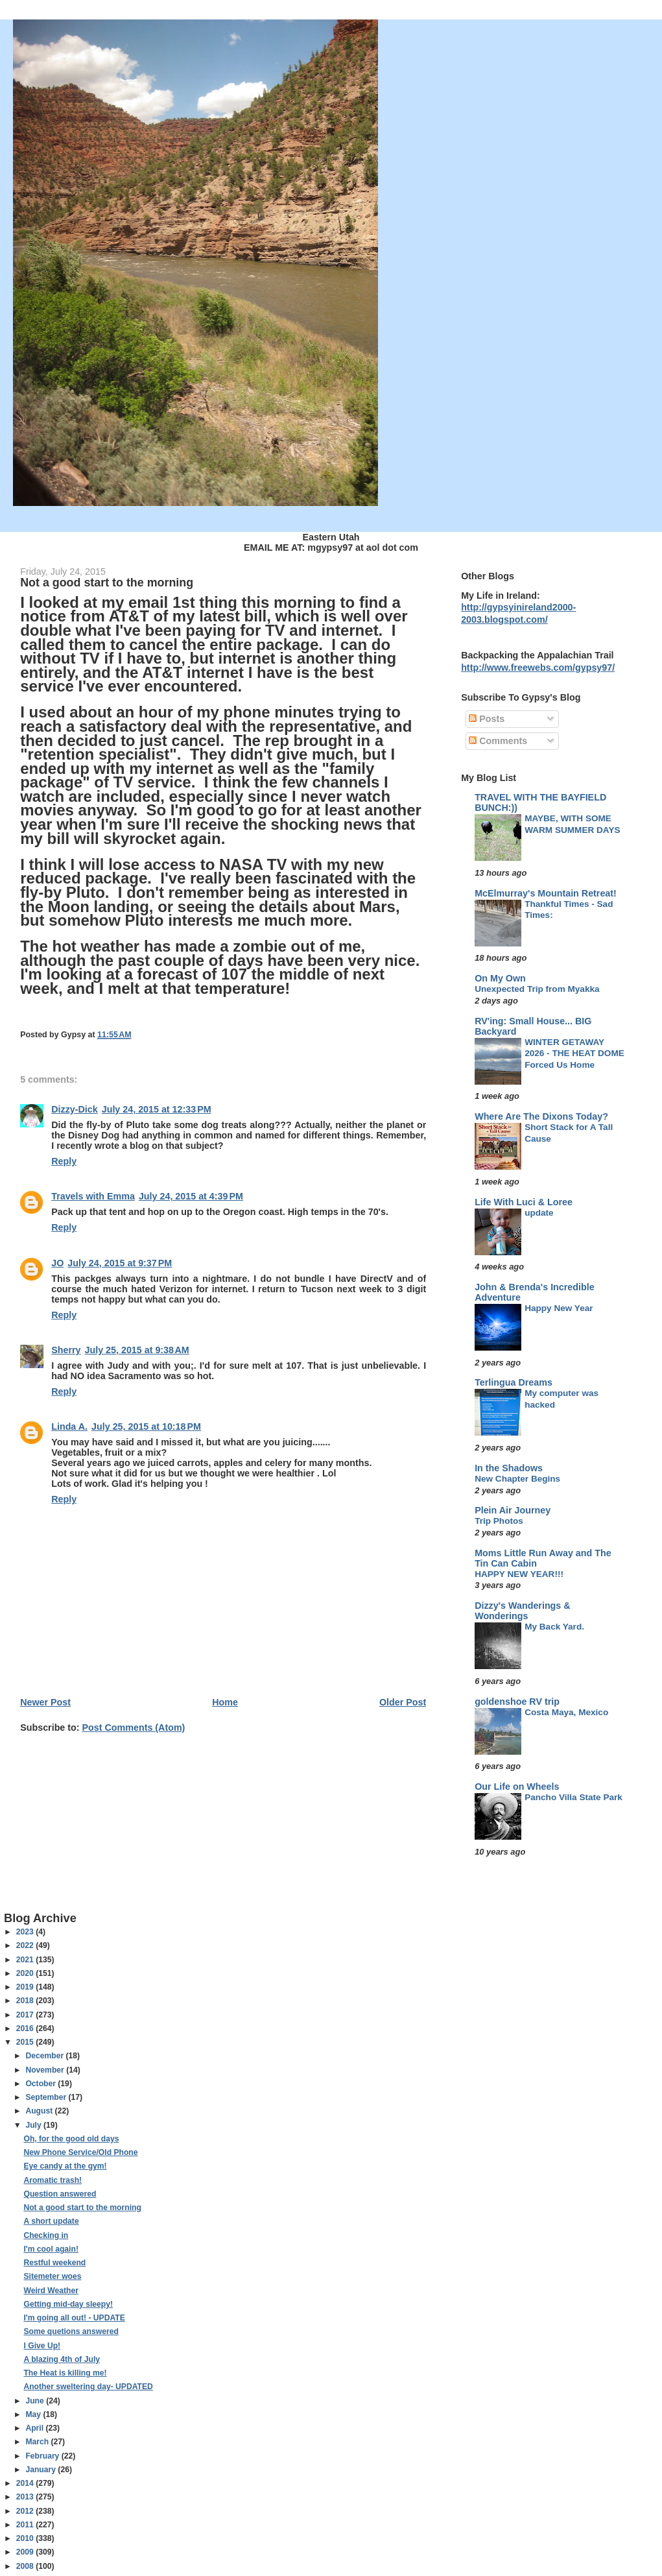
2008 (26, 2566)
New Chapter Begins (517, 1479)
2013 (26, 2496)
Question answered (59, 2193)
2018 (26, 2000)
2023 (26, 1931)
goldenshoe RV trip (517, 1701)
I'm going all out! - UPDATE (73, 2317)
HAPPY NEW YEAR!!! (519, 1574)
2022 (26, 1945)
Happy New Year (559, 1308)
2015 (26, 2042)
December (45, 2055)
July (34, 2125)
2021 (26, 1959)
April (35, 2428)
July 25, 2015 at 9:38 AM (137, 1350)
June (35, 2400)
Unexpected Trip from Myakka (537, 989)
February (43, 2456)
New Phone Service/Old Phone (80, 2152)
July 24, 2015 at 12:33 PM (156, 1109)
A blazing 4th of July (61, 2359)
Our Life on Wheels (517, 1786)
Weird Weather (50, 2290)
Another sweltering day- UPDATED (87, 2386)
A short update (50, 2221)
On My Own (500, 978)
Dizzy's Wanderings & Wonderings (522, 1610)
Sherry (65, 1350)
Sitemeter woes (52, 2276)
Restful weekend (54, 2262)
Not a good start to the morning (82, 2207)
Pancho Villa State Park (573, 1797)
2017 (26, 2014)
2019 (26, 1987)
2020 (26, 1973)
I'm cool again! (50, 2249)
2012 (26, 2511)
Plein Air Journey (512, 1510)
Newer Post (45, 1702)
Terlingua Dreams (513, 1382)
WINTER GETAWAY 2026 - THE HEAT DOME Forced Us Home (574, 1053)
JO (57, 1263)
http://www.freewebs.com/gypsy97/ (538, 667)
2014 (26, 2483)
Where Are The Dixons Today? (541, 1116)
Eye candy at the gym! (64, 2166)
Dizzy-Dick (74, 1109)
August (39, 2110)
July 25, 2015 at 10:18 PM (146, 1426)
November (45, 2070)
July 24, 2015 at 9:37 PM (119, 1263)
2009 (26, 2552)
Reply (64, 1161)
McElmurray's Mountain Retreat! (546, 893)
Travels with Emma (93, 1196)
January (41, 2469)
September (46, 2097)
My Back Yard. (554, 1626)
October (41, 2083)
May (34, 2414)
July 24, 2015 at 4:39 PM (191, 1196)
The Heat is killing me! (64, 2372)
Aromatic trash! (52, 2180)
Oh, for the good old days (71, 2138)
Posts (486, 719)
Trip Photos (499, 1521)
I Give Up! (41, 2345)
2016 (26, 2028)
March (38, 2441)
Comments (498, 741)
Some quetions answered (70, 2331)
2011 (26, 2524)
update (539, 1213)
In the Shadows (509, 1468)
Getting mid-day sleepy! (68, 2304)
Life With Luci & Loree (524, 1202)
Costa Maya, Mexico (566, 1712)
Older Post (402, 1702)
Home (225, 1702)
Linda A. (69, 1426)
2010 (26, 2538)
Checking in (45, 2235)
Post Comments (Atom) (133, 1727)
